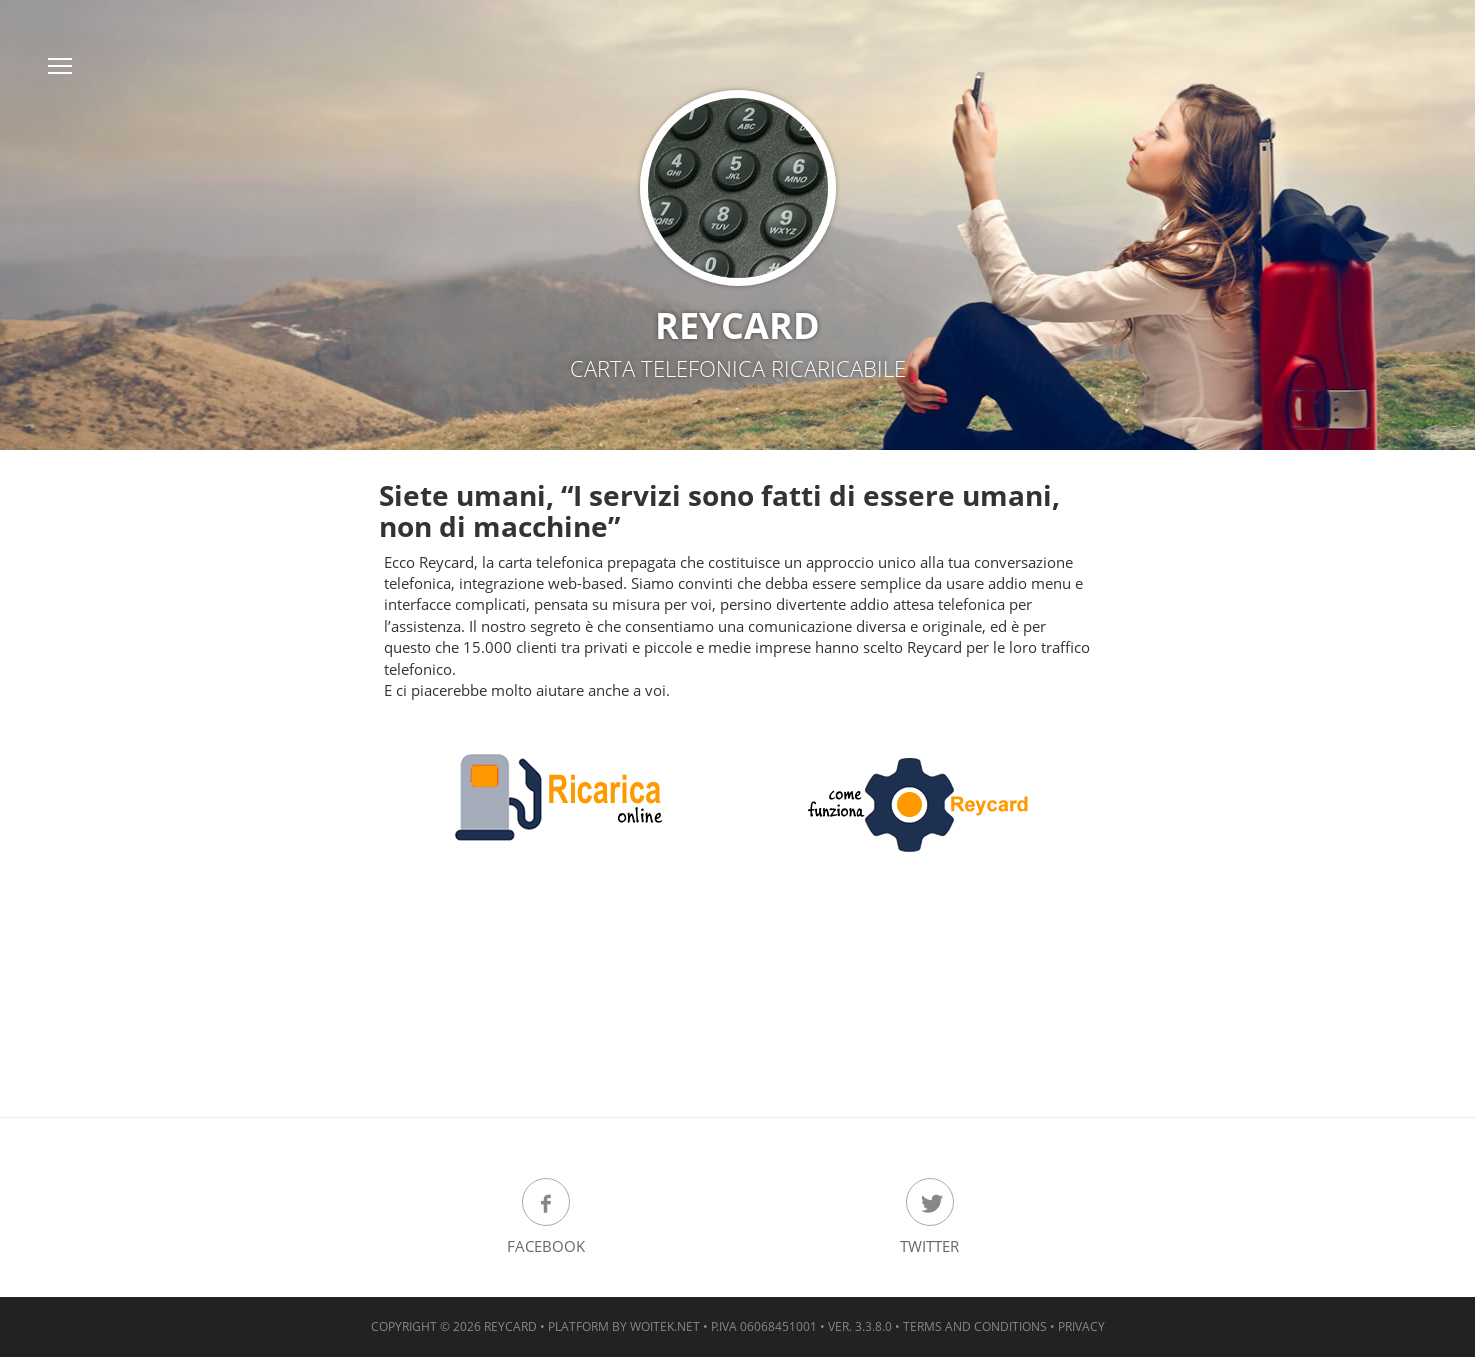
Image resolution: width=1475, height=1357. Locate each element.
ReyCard (510, 1326)
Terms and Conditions (975, 1326)
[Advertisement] (738, 1007)
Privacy (1081, 1326)
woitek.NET (665, 1326)
